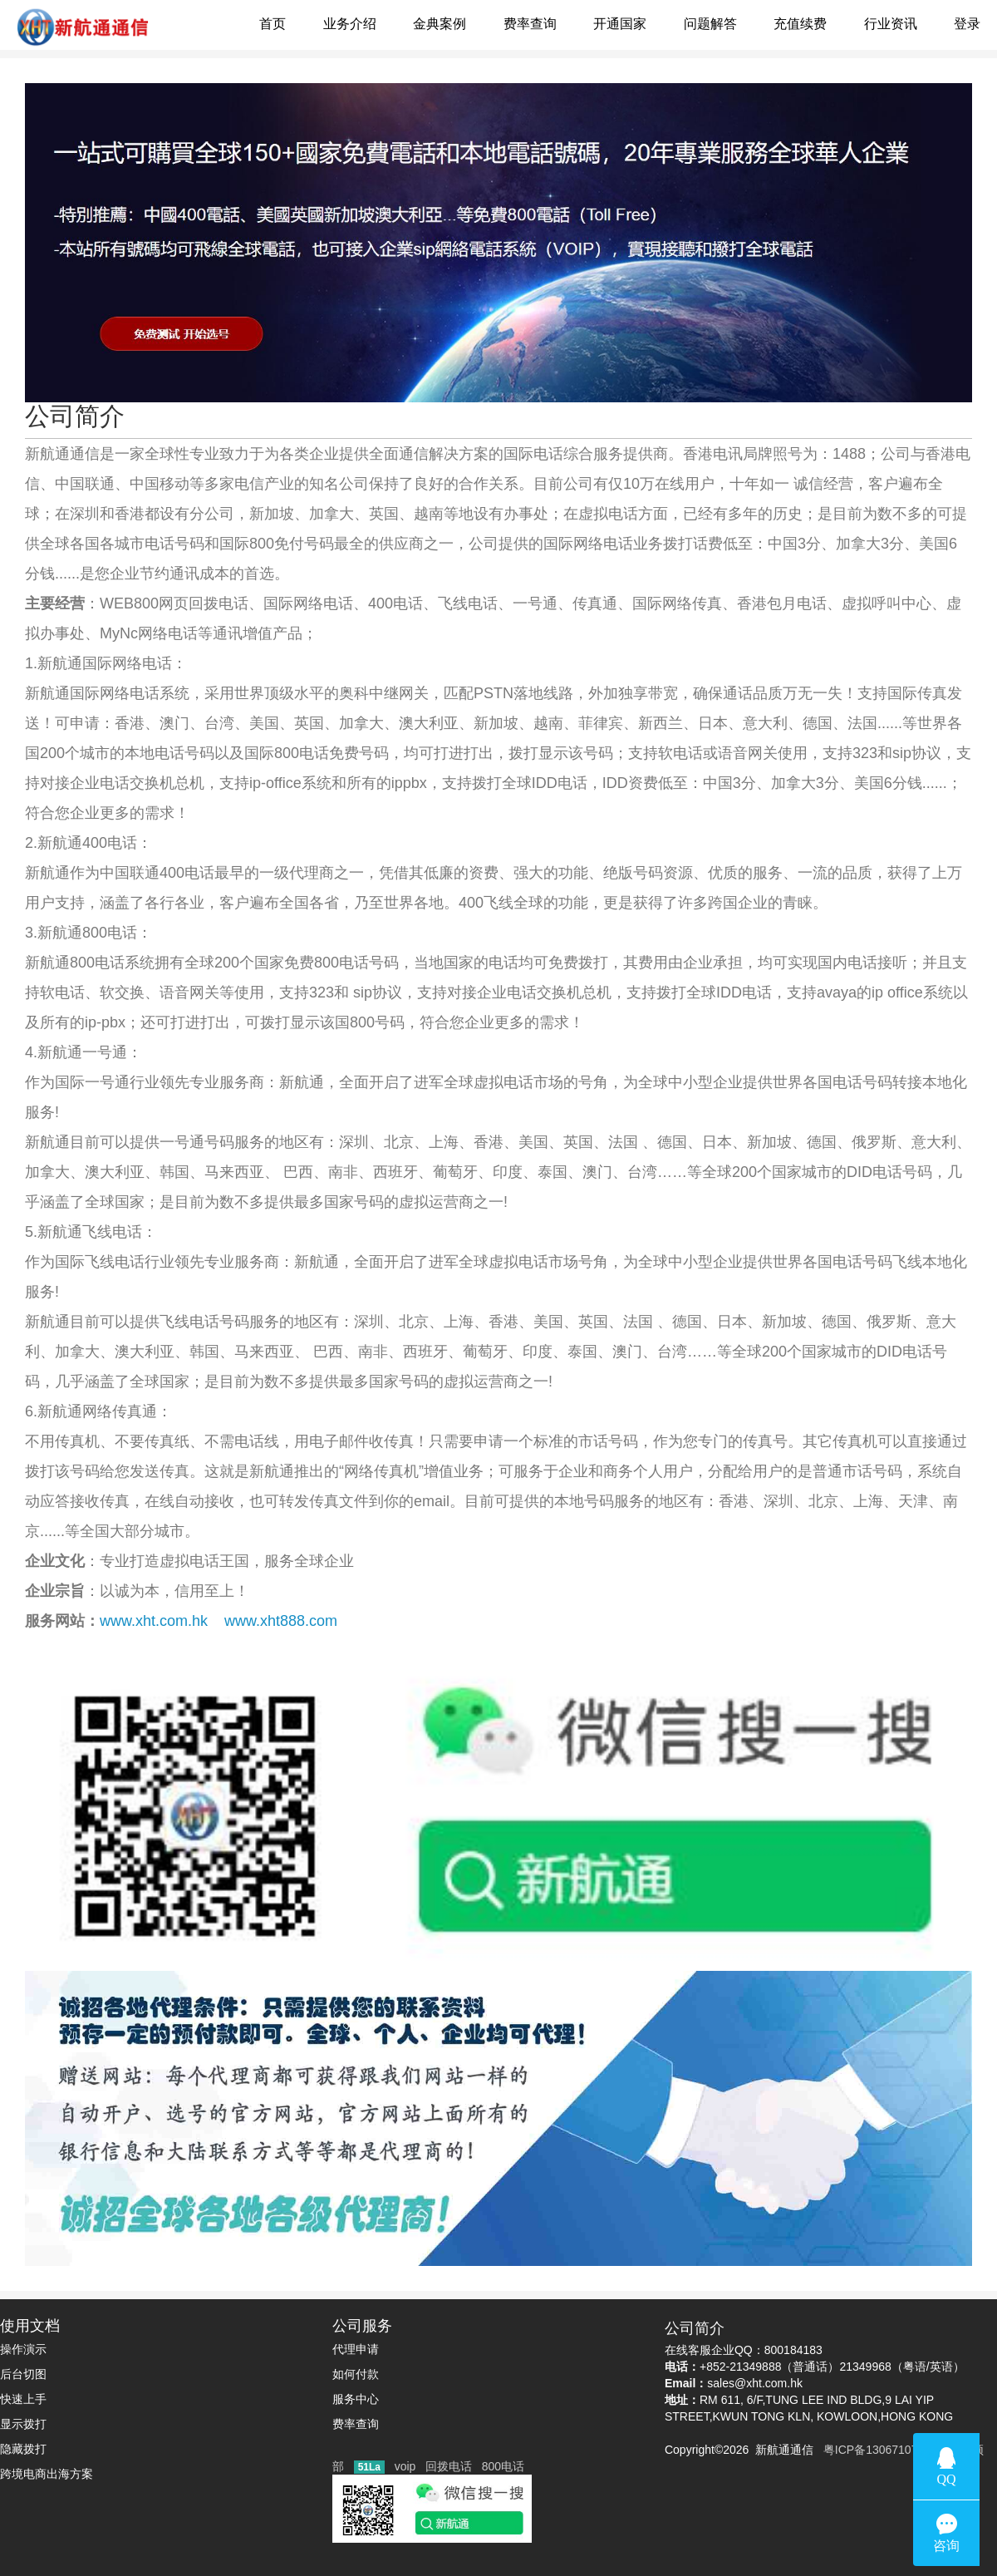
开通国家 (619, 24)
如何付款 (355, 2374)
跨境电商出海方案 (46, 2473)
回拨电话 (448, 2466)
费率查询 (530, 24)
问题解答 (710, 24)
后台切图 (23, 2374)
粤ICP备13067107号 (873, 2449)
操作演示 (23, 2349)
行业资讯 (890, 24)
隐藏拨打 (23, 2448)
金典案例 (439, 24)
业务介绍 (349, 24)
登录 (967, 24)
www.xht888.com (280, 1621)
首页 (272, 24)
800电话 (503, 2466)
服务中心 (355, 2399)
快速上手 (23, 2399)
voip (405, 2466)
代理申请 (355, 2349)
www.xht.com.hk (154, 1621)
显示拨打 (23, 2424)
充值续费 (800, 24)
